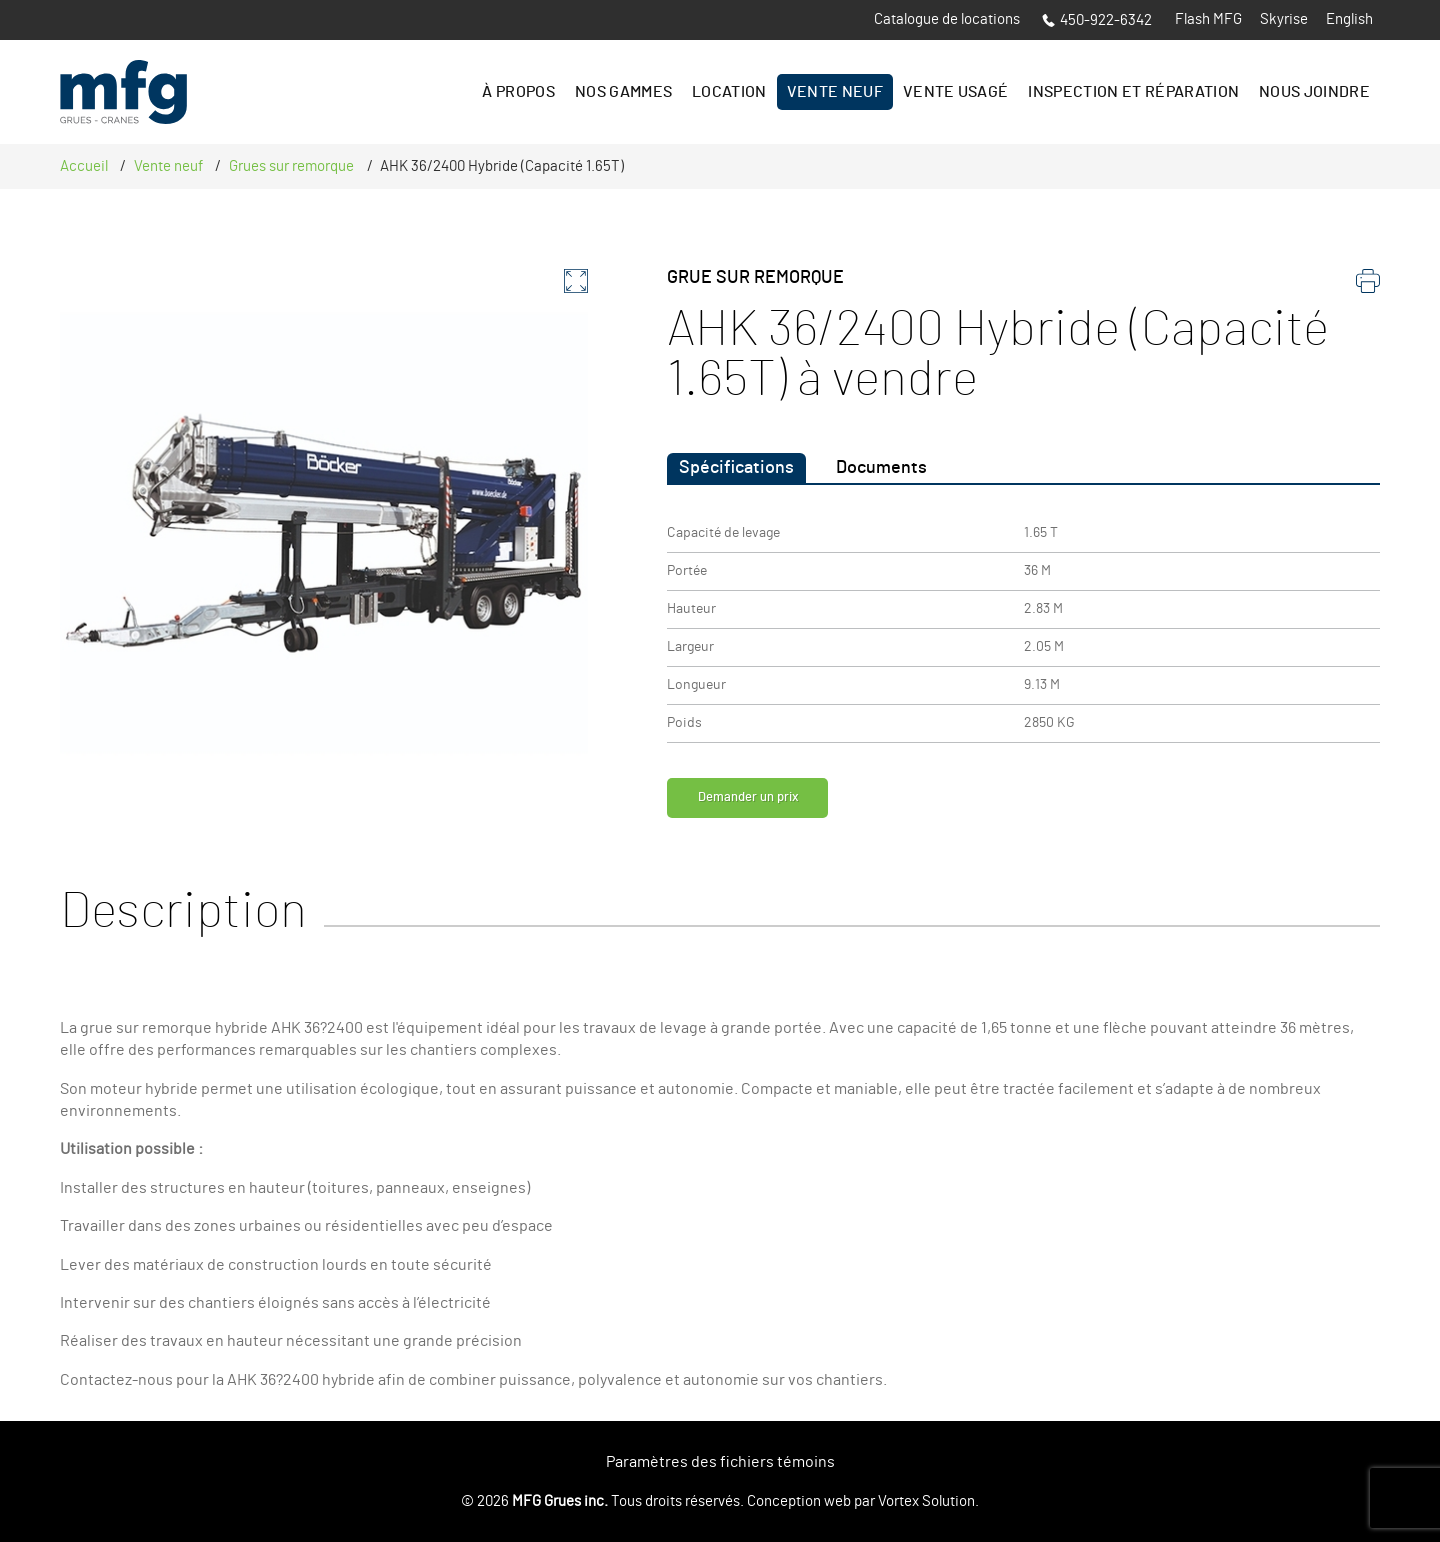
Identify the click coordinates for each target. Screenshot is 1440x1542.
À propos (518, 92)
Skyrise (1284, 19)
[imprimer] (1368, 286)
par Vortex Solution (914, 1501)
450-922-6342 (1097, 20)
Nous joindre (1314, 92)
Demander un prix (766, 803)
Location (729, 92)
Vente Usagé (956, 92)
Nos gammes (623, 92)
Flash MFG (1208, 19)
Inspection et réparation (1133, 92)
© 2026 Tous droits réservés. (602, 1501)
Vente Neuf (835, 92)
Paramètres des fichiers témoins (720, 1462)
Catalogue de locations (947, 19)
